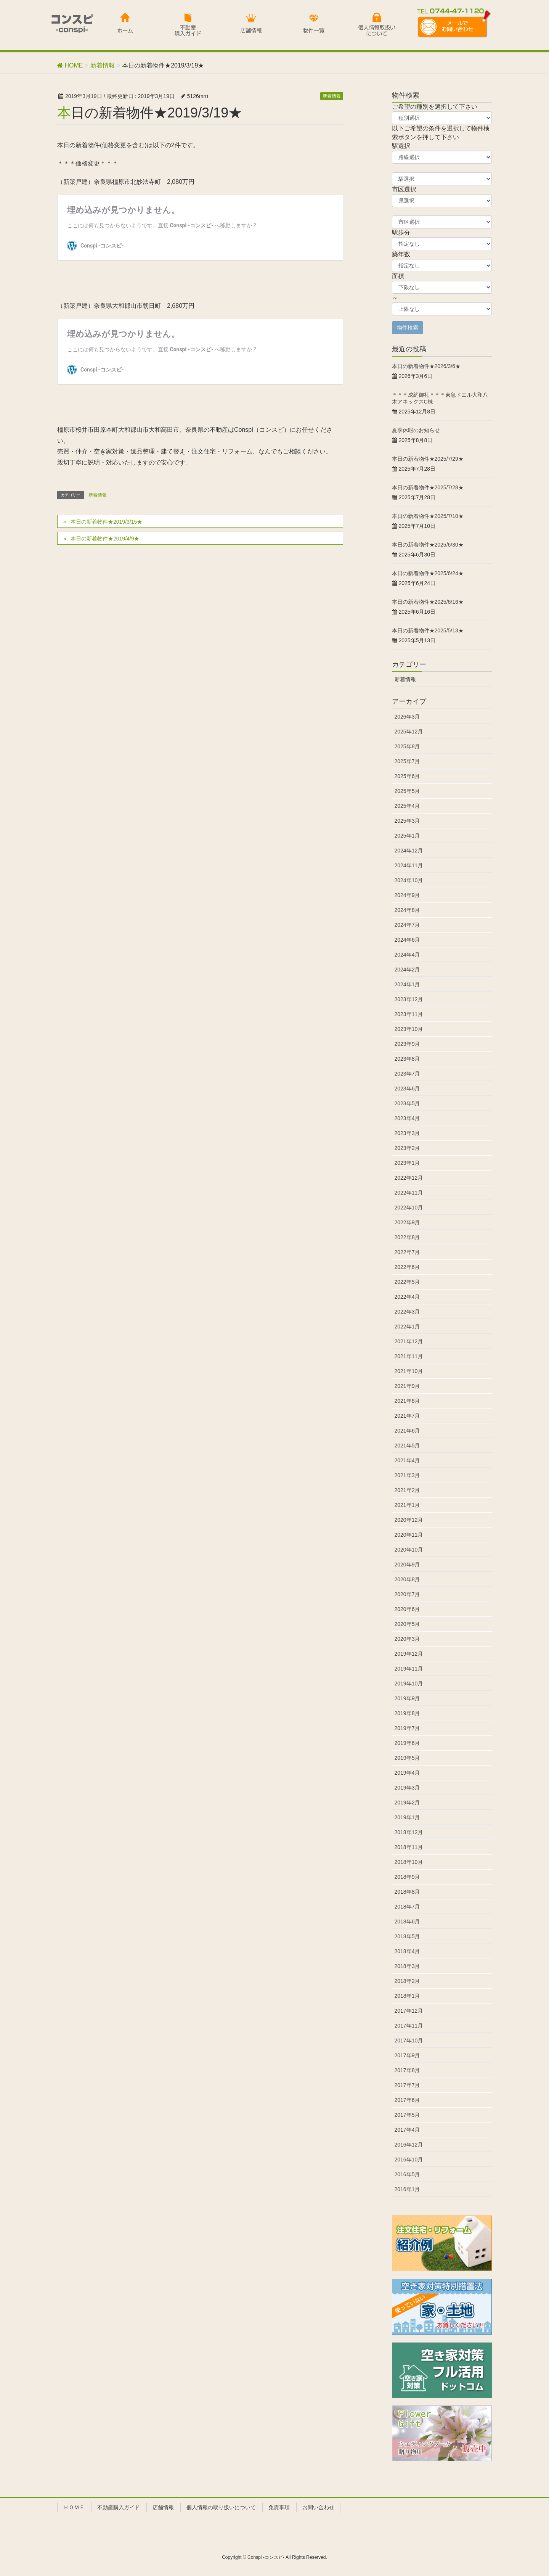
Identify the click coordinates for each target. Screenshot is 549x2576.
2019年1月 (407, 1817)
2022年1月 (407, 1326)
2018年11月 (409, 1847)
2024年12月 (409, 850)
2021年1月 (407, 1505)
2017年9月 (407, 2055)
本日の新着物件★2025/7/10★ (428, 516)
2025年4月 (407, 806)
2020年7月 (407, 1594)
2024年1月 (407, 984)
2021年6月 (407, 1431)
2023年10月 (409, 1029)
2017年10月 (409, 2040)
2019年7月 (407, 1728)
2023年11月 (409, 1014)
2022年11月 (409, 1193)
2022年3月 (407, 1312)
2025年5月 (407, 791)
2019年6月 (407, 1743)
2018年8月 (407, 1892)
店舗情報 (163, 2507)
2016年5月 (407, 2174)
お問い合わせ (318, 2507)
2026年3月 (407, 717)
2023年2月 (407, 1148)
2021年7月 (407, 1416)
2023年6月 (407, 1088)
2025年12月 (409, 731)
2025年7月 (407, 761)
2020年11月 (409, 1535)
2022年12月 (409, 1178)
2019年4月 (407, 1773)
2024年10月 (409, 880)
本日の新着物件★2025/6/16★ (428, 602)
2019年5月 (407, 1758)
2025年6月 (407, 776)
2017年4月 (407, 2130)
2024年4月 (407, 955)
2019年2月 (407, 1802)
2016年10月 (409, 2159)
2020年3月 (407, 1639)
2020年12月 (409, 1520)
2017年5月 (407, 2115)
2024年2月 (407, 969)
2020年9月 (407, 1564)
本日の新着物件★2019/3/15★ (106, 522)
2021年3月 (407, 1475)
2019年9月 (407, 1698)
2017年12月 (409, 2011)
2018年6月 (407, 1921)
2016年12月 (409, 2145)
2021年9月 (407, 1386)
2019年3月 (407, 1788)
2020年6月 (407, 1609)
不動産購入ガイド (118, 2507)
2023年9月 (407, 1044)
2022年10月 (409, 1207)
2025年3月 (407, 821)
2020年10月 (409, 1550)
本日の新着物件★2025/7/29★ (428, 459)
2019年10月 (409, 1683)
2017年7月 (407, 2085)
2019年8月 (407, 1713)
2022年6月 (407, 1267)
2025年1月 (407, 836)
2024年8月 (407, 910)
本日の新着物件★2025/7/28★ (428, 487)
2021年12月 (409, 1341)
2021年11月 (409, 1356)
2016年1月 (407, 2189)
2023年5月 (407, 1103)
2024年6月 (407, 940)
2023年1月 (407, 1163)
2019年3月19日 (83, 96)
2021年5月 (407, 1445)
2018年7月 (407, 1907)
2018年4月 (407, 1951)
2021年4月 (407, 1460)
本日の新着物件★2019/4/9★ (105, 538)
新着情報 (332, 96)
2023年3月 (407, 1133)
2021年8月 (407, 1401)
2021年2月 (407, 1490)
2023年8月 (407, 1059)
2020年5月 (407, 1624)
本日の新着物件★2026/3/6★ (426, 366)
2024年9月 (407, 895)
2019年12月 (409, 1654)
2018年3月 (407, 1966)
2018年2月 (407, 1981)
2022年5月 (407, 1282)
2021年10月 (409, 1371)
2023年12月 (409, 999)
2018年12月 (409, 1832)
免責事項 (279, 2507)
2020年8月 (407, 1579)
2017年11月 (409, 2026)
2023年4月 (407, 1118)
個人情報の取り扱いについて (221, 2507)
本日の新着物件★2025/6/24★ (428, 573)
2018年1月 (407, 1996)
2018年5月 (407, 1936)
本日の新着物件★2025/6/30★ (428, 545)
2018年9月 (407, 1877)
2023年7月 (407, 1074)
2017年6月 (407, 2100)
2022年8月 (407, 1237)
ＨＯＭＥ (74, 2507)
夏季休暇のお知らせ (416, 430)
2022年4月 (407, 1297)
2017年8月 (407, 2070)
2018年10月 (409, 1862)
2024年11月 (409, 865)
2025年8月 (407, 746)
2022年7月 (407, 1252)
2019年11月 (409, 1669)
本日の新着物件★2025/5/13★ (428, 630)
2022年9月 (407, 1222)
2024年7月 (407, 925)
